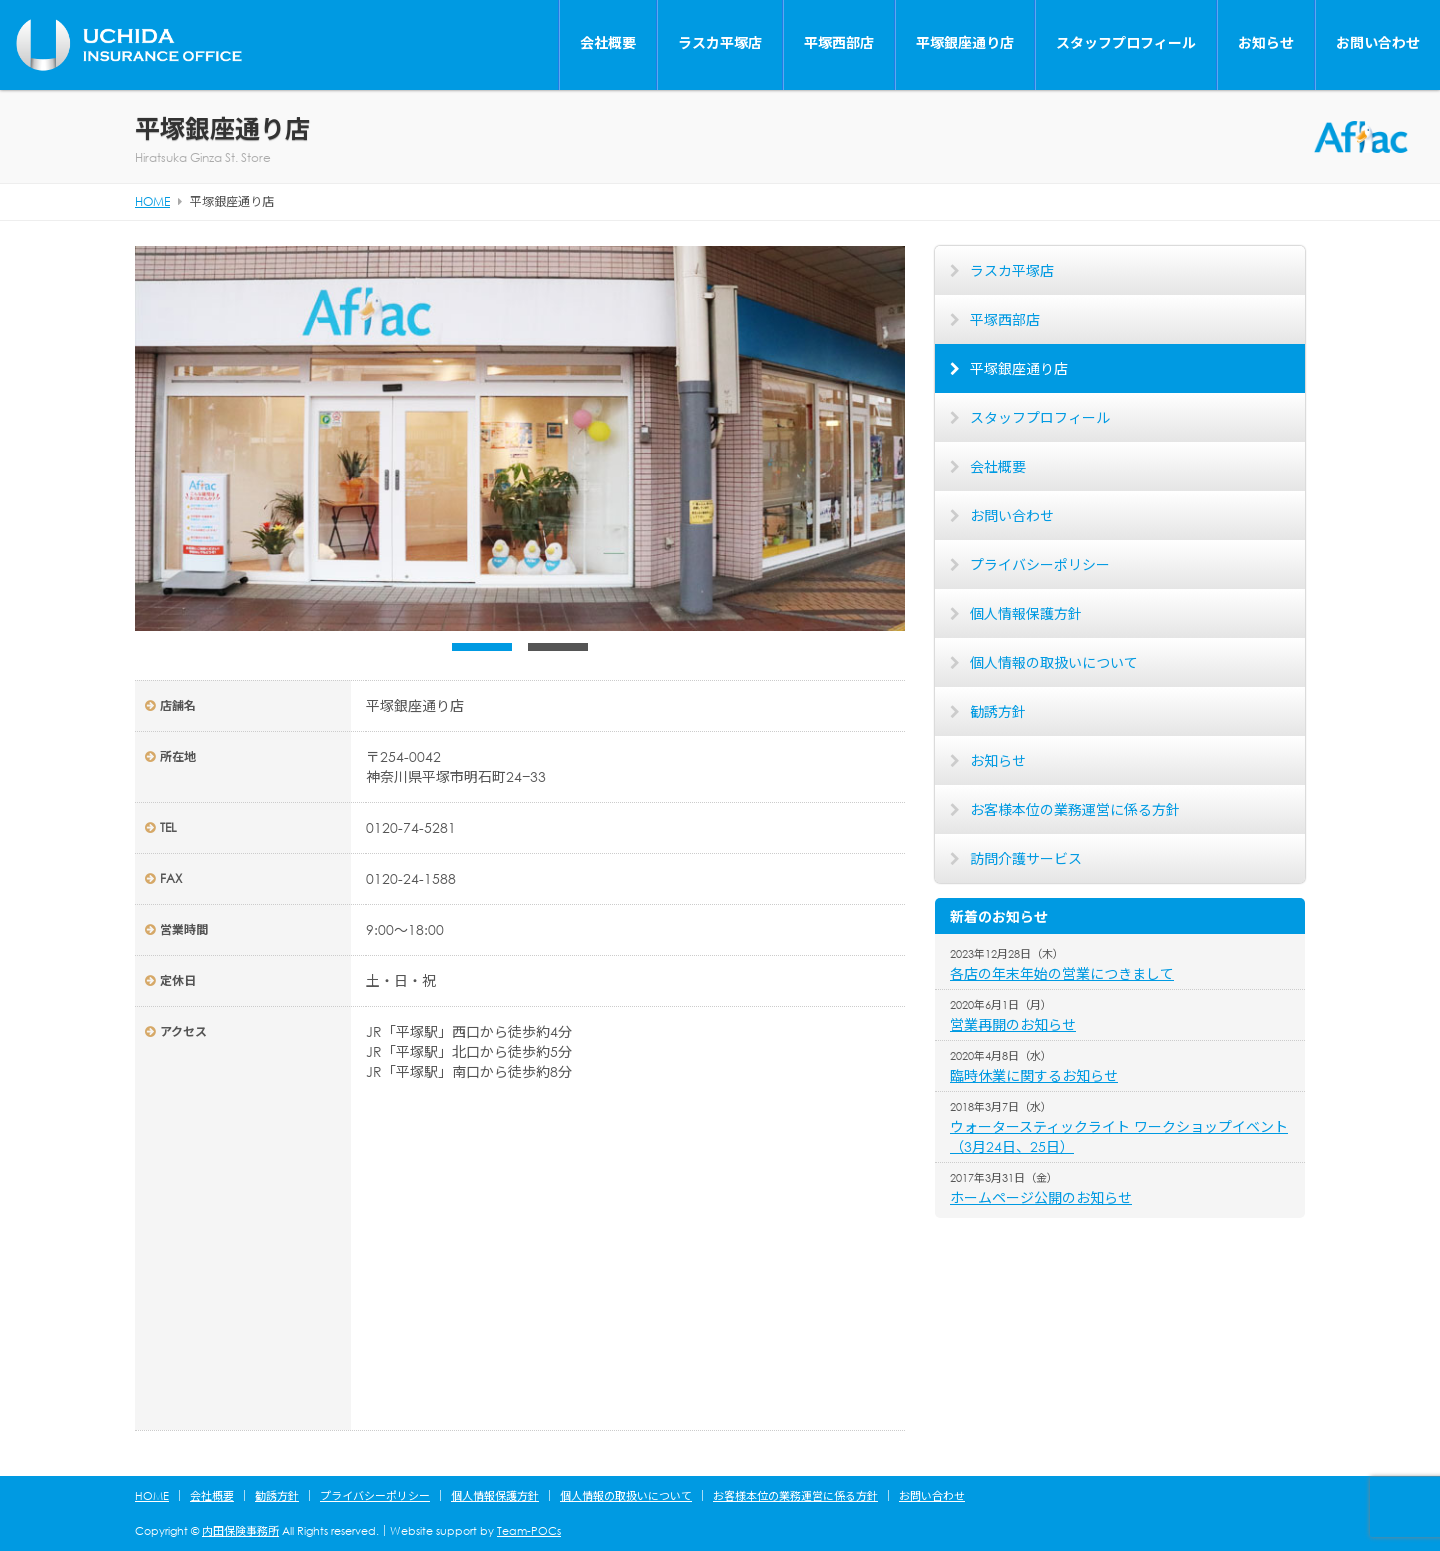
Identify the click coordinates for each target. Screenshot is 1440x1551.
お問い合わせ (1378, 42)
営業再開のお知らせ (1013, 1024)
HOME (152, 1496)
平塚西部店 (839, 42)
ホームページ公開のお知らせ (1041, 1197)
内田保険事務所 (240, 1531)
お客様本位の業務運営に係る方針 (1075, 809)
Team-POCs (529, 1531)
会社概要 (608, 42)
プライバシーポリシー (1040, 564)
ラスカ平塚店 (720, 42)
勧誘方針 (998, 711)
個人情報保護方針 (1026, 613)
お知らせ (1266, 42)
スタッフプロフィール (1126, 42)
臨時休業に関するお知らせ (1034, 1075)
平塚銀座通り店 (965, 42)
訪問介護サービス (1026, 858)
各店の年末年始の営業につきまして (1062, 973)
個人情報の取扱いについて (1054, 662)
